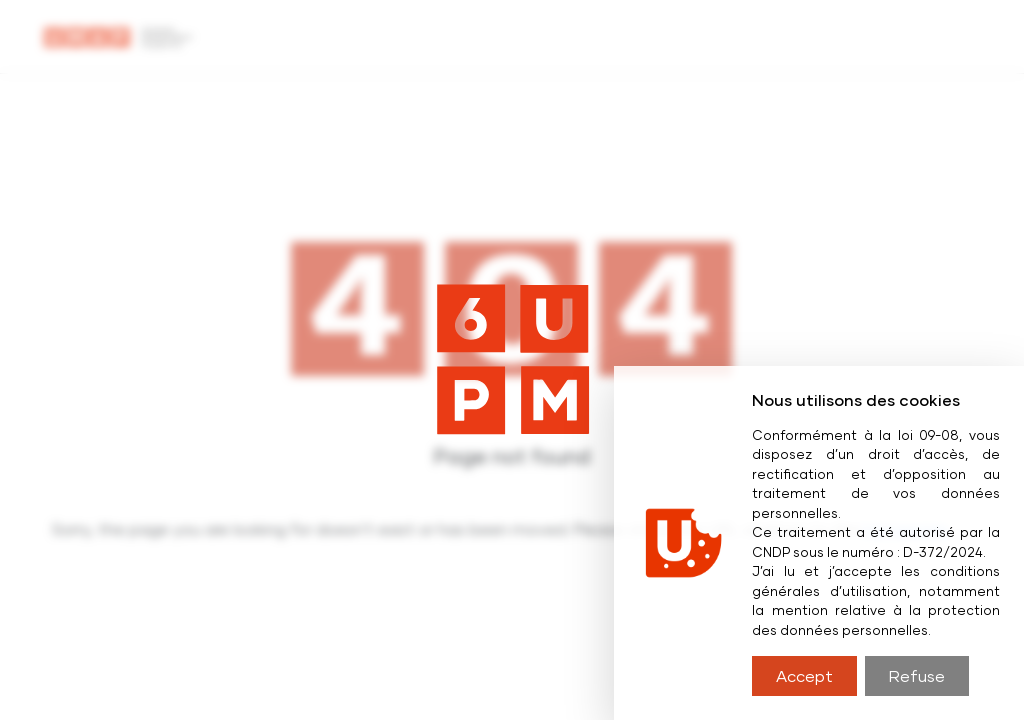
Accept (804, 675)
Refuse (917, 675)
